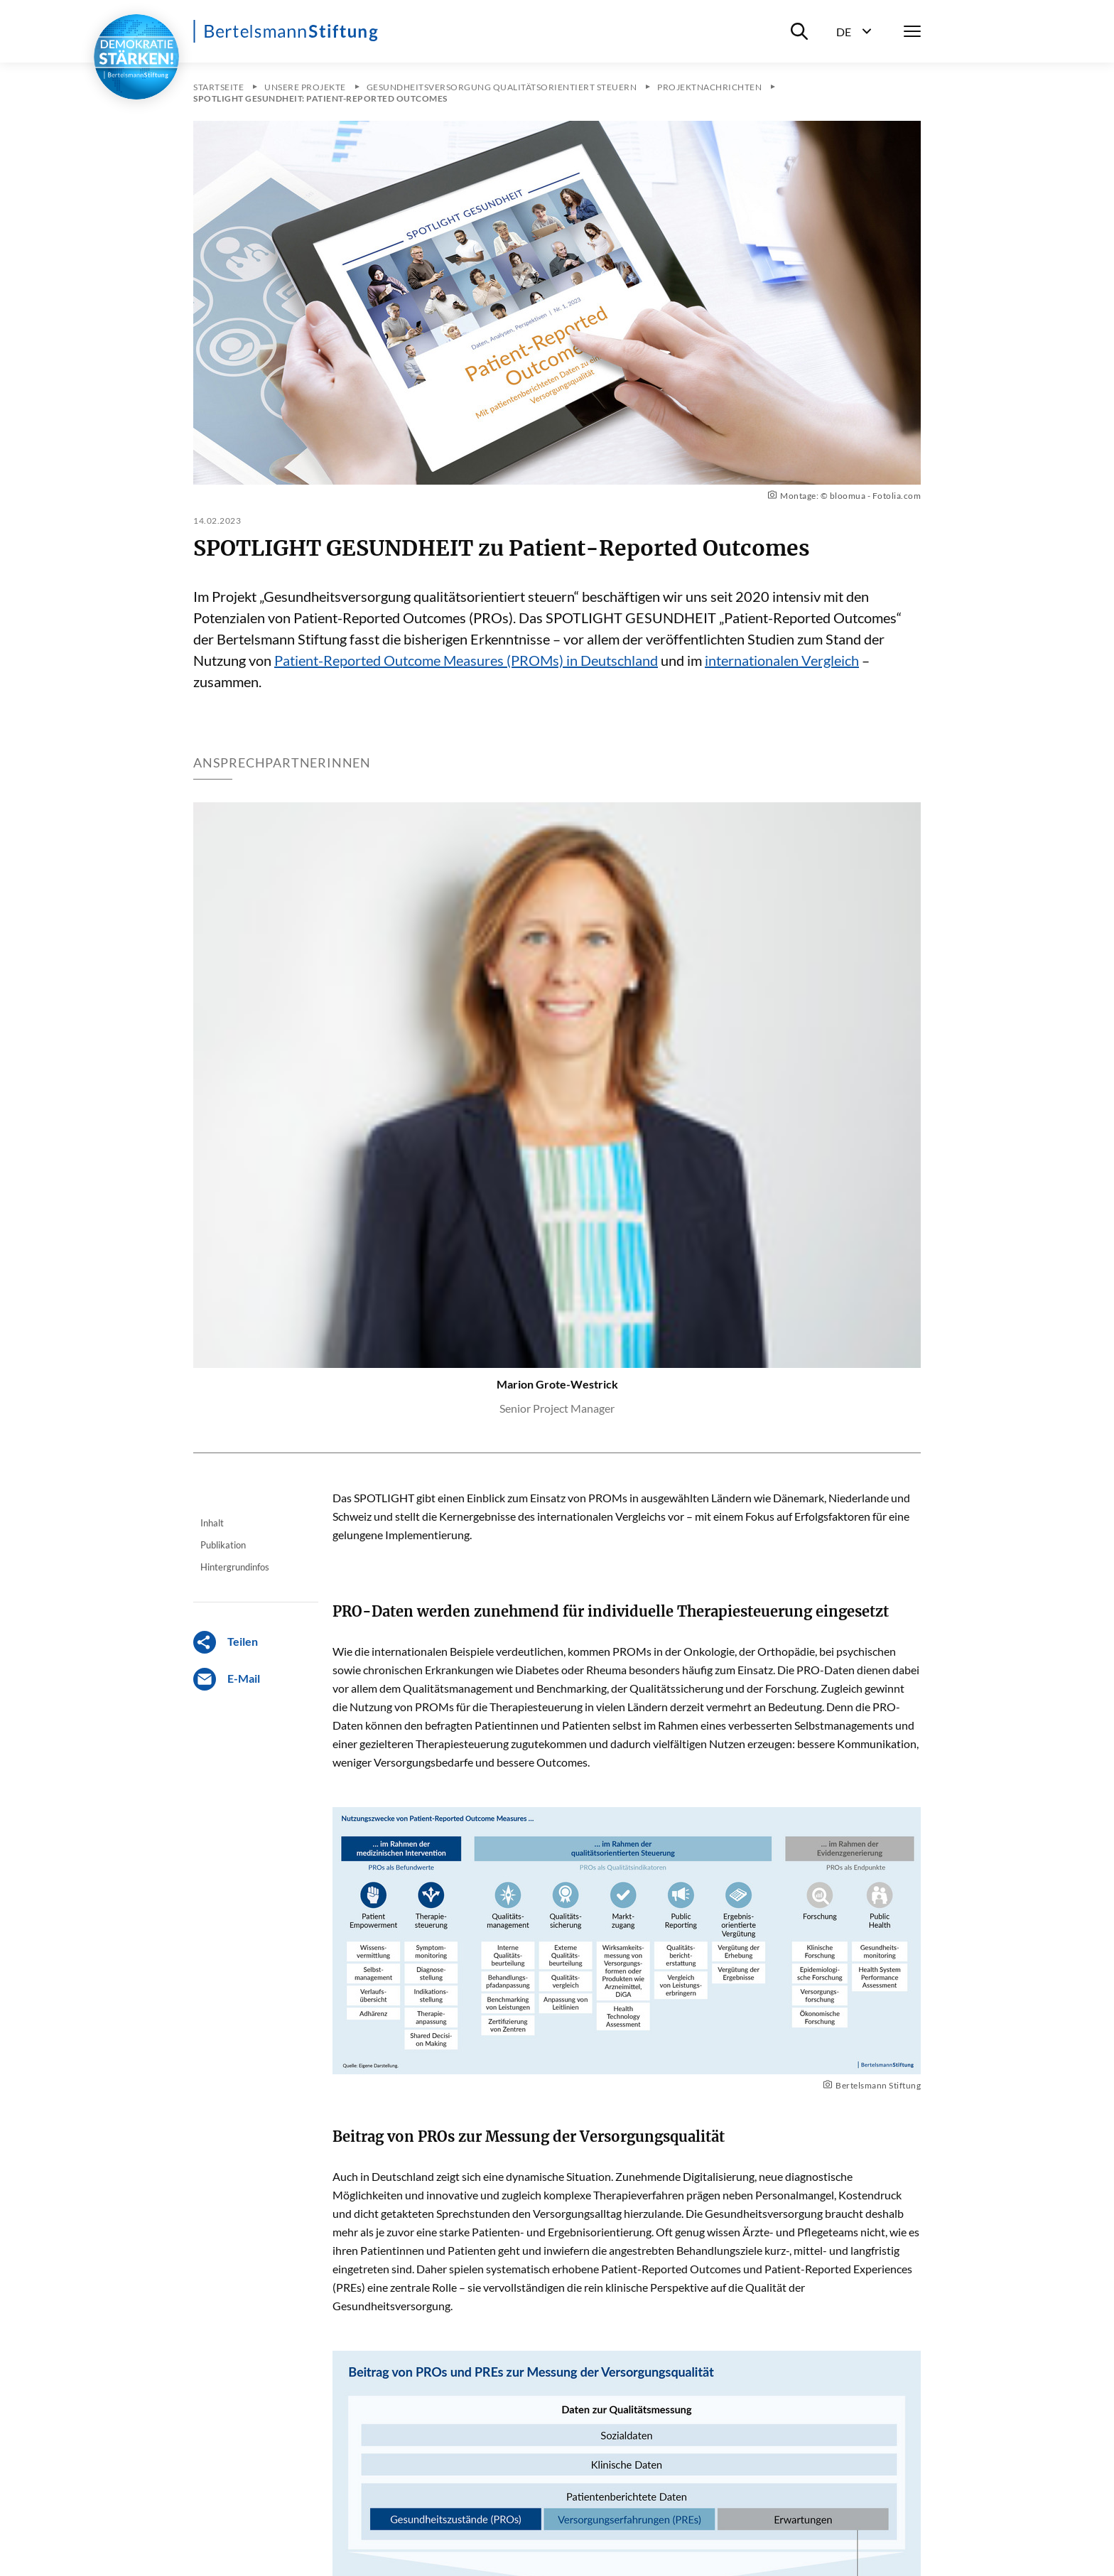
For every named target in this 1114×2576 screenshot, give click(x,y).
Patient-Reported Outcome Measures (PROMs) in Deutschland (466, 660)
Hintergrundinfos (234, 1567)
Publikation (223, 1545)
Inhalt (212, 1523)
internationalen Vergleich (782, 660)
